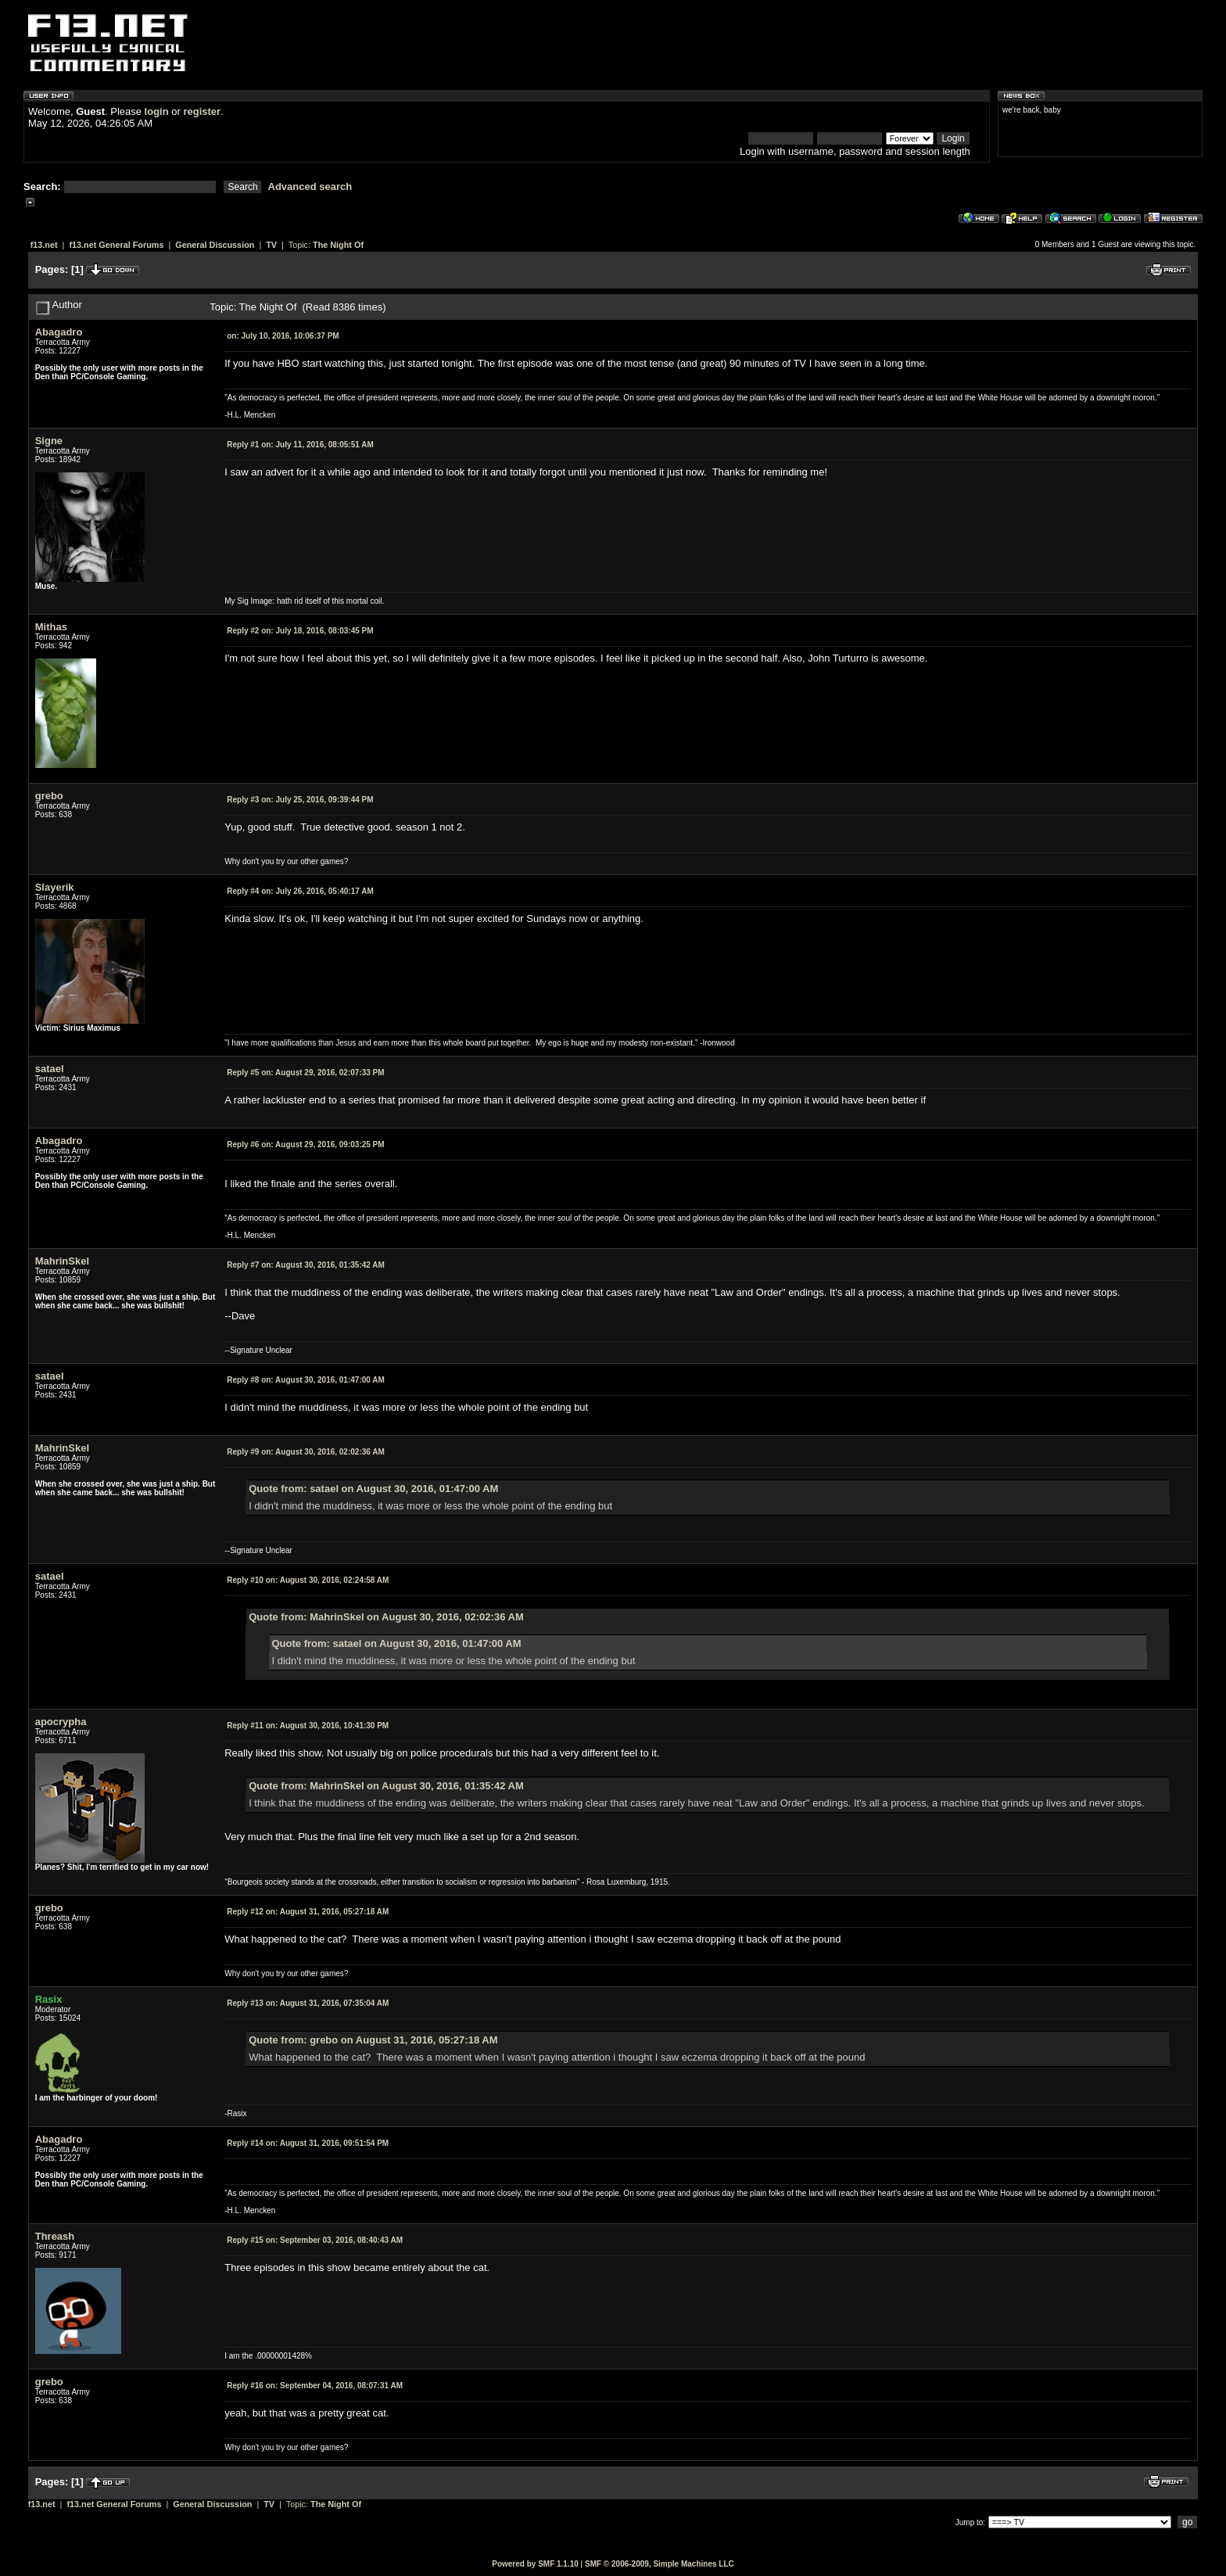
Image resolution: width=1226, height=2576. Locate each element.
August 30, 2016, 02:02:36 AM (306, 1452)
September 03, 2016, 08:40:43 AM (315, 2240)
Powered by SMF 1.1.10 (535, 2564)
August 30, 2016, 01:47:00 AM (306, 1380)
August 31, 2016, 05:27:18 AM (308, 1911)
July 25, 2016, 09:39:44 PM (300, 799)
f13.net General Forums (116, 244)
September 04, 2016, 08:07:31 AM (315, 2385)
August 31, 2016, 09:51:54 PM (308, 2143)
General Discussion (214, 244)
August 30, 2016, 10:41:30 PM (308, 1725)
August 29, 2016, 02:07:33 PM (305, 1072)
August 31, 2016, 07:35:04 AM (308, 2003)
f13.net (44, 244)
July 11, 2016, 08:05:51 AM (300, 444)
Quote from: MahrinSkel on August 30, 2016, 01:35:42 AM (386, 1786)
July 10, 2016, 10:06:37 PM (283, 336)
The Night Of (338, 244)
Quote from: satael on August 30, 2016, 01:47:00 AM (373, 1488)
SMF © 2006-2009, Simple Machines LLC (659, 2564)
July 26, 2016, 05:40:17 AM (300, 891)
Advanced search (310, 186)
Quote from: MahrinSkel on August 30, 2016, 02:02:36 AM (386, 1617)
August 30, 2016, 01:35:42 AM (306, 1265)
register (201, 111)
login (157, 111)
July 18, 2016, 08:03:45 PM (300, 630)
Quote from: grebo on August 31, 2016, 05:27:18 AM (373, 2040)
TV (271, 244)
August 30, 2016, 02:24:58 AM (308, 1580)
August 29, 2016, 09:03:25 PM (305, 1144)
